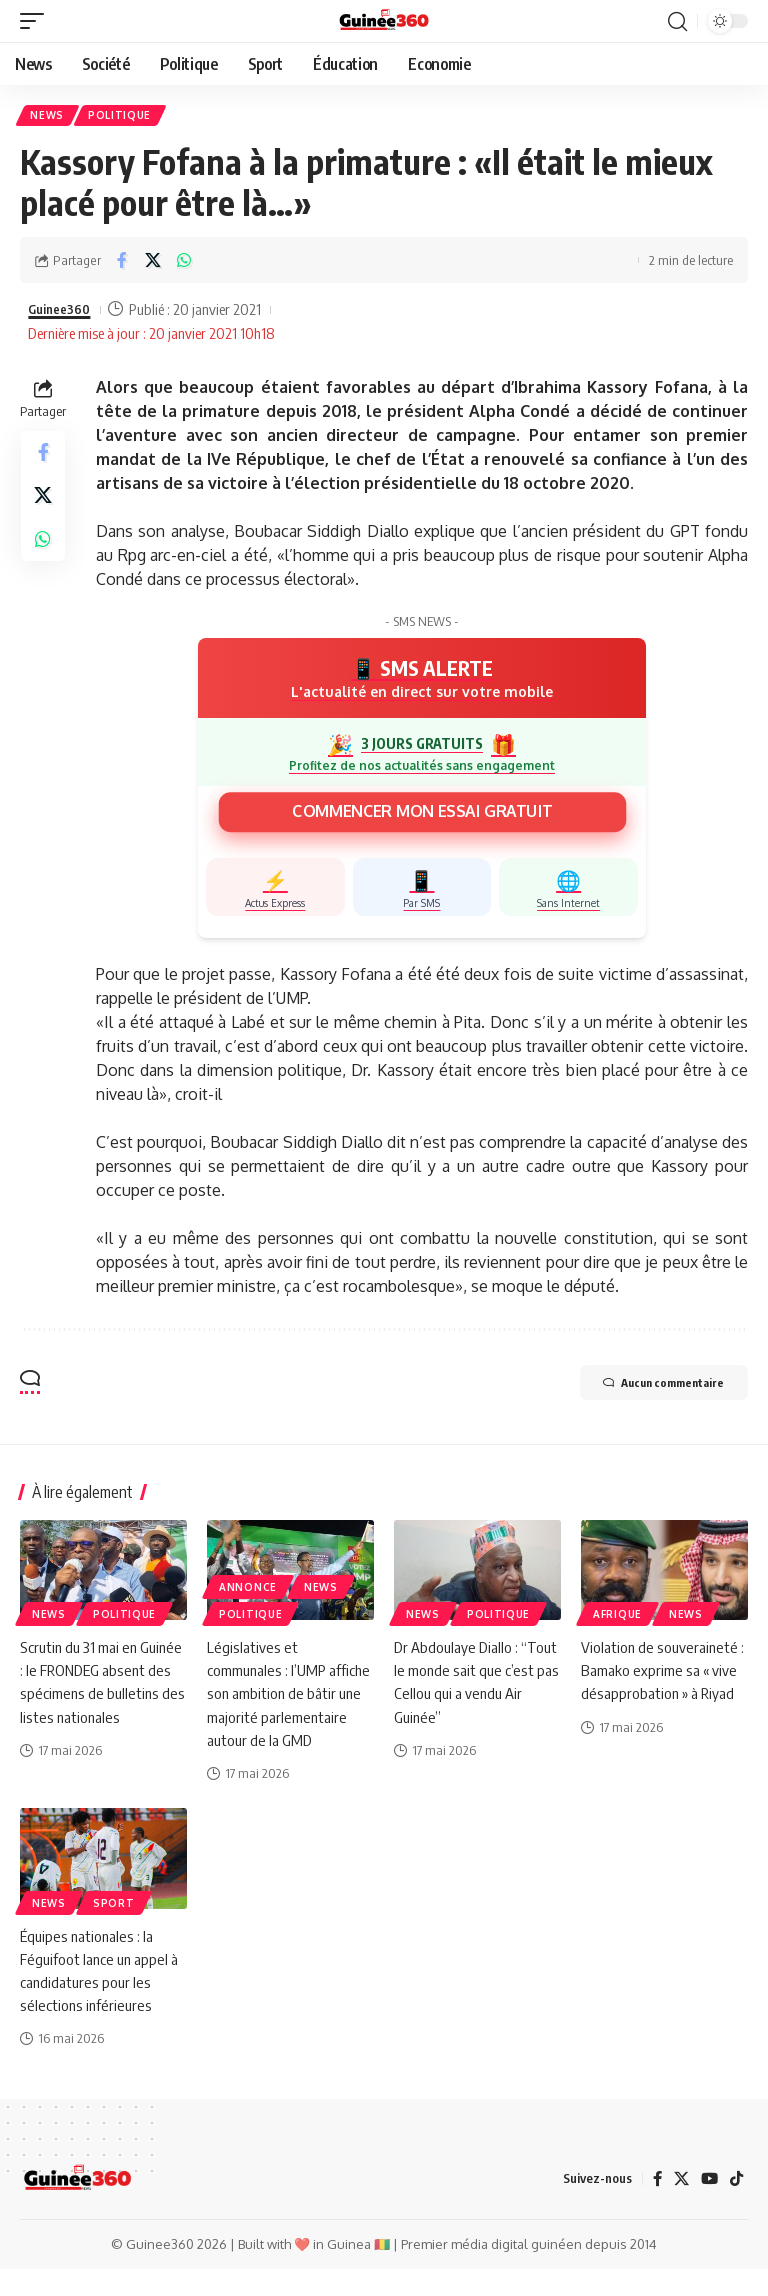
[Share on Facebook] (122, 264)
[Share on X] (153, 264)
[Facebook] (654, 2205)
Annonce (248, 1590)
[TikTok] (736, 2205)
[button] (37, 21)
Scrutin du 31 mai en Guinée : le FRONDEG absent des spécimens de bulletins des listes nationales (99, 1696)
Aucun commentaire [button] (642, 1388)
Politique (124, 117)
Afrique (617, 1617)
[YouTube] (708, 2205)
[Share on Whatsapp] (184, 264)
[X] (679, 2205)
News (49, 117)
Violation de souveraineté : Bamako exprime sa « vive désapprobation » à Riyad (664, 1673)
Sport (114, 1929)
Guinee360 (64, 313)
